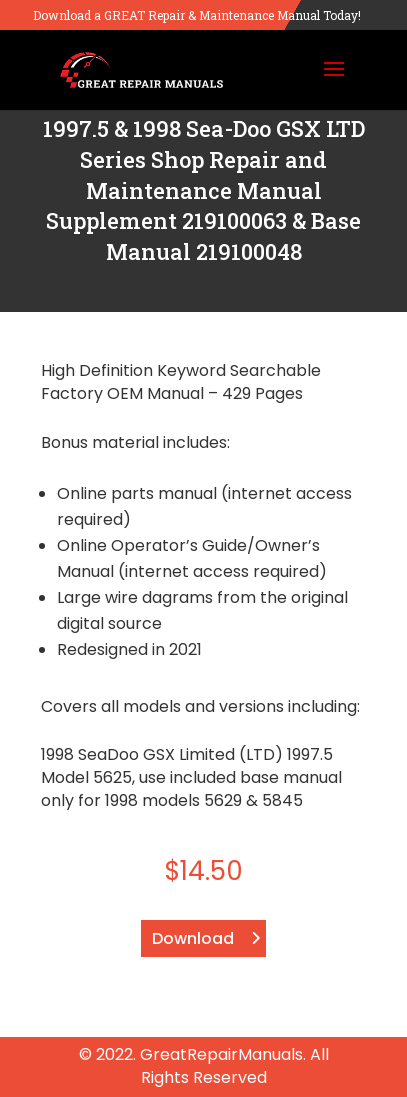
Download (193, 938)
